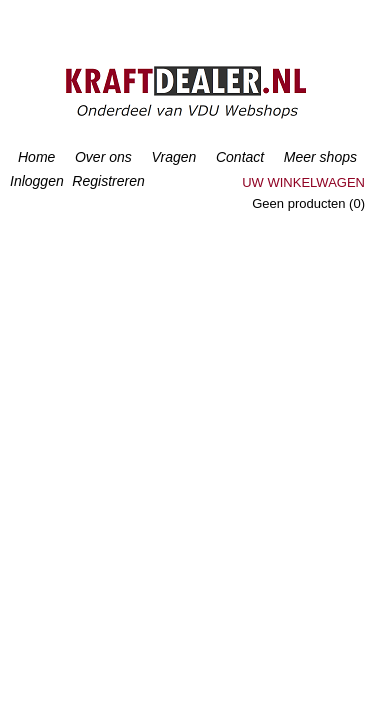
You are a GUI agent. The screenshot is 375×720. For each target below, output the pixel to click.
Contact (240, 157)
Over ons (103, 157)
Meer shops (320, 157)
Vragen (173, 157)
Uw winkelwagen (303, 182)
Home (36, 157)
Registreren (108, 181)
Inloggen (37, 181)
